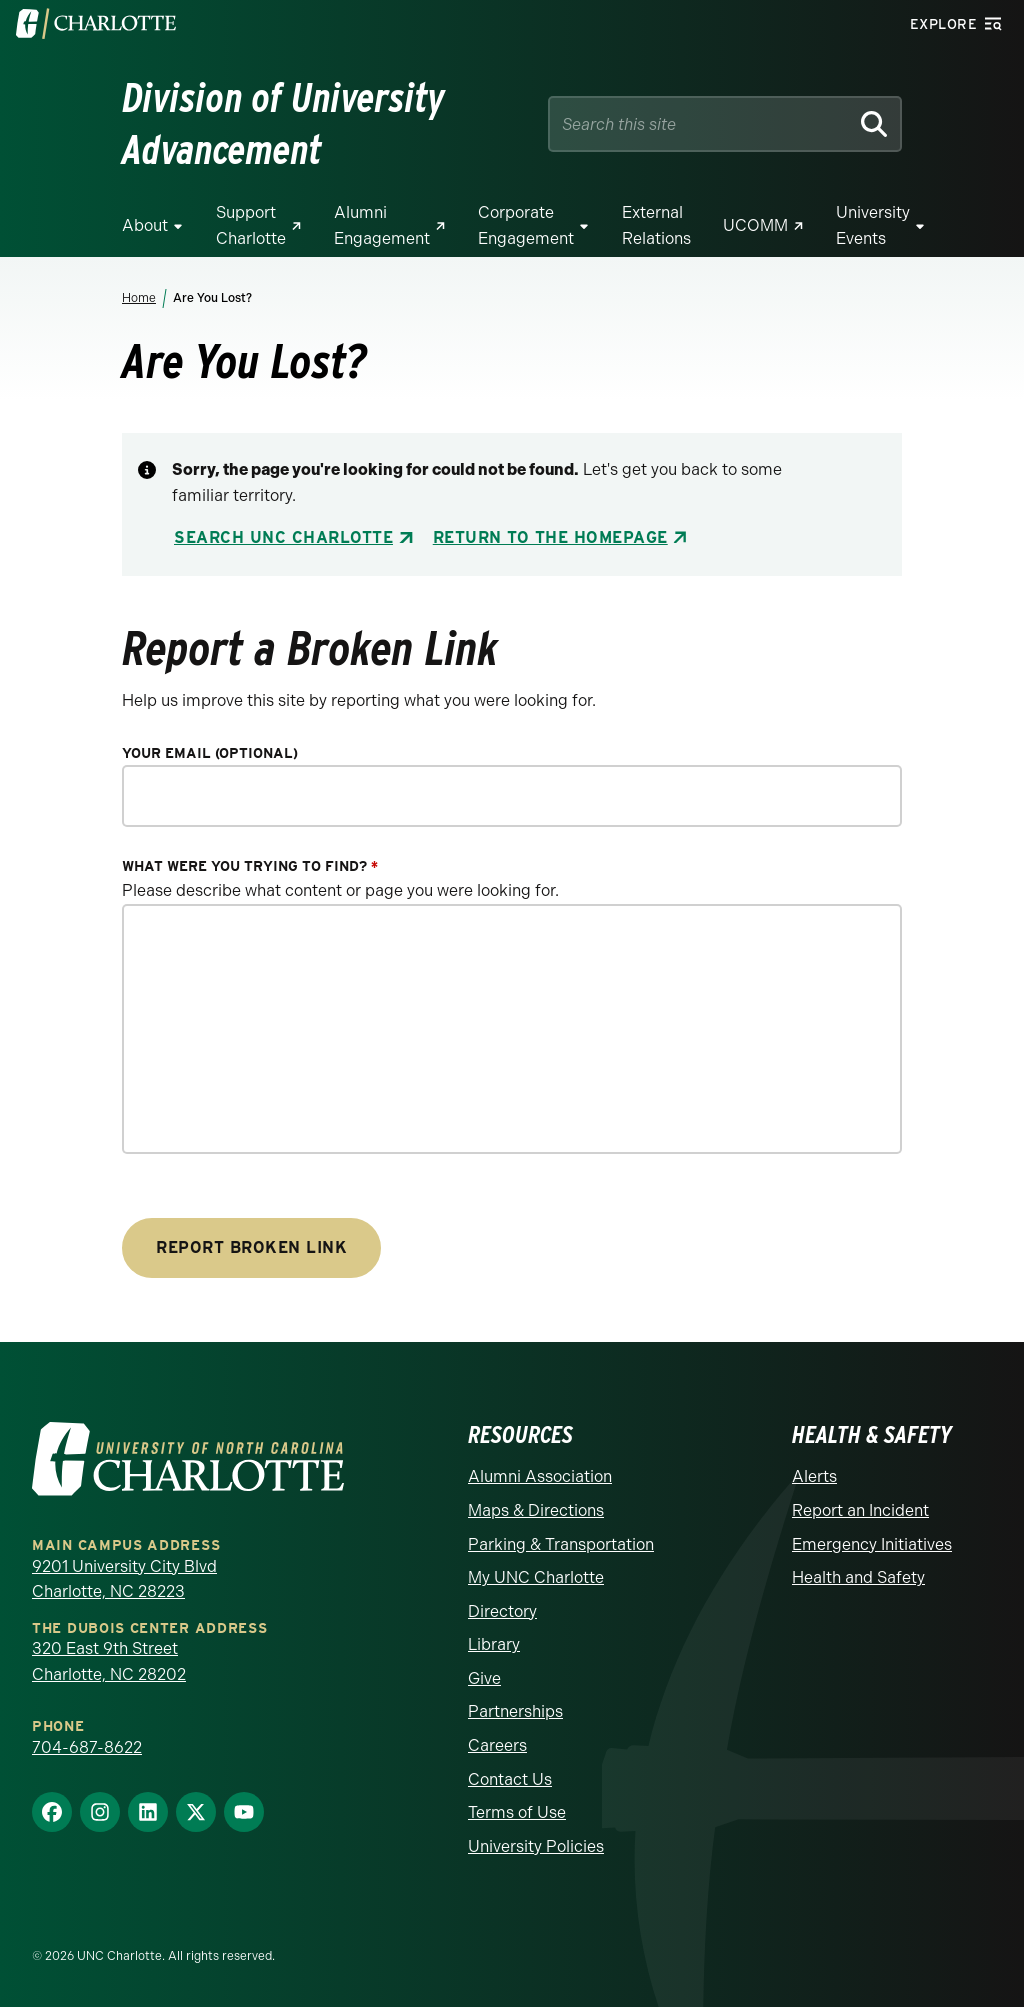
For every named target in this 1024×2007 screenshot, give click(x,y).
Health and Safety (858, 1577)
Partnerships (515, 1711)
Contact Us (510, 1779)
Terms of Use (517, 1812)
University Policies (536, 1846)
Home (139, 298)
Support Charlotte (251, 225)
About (145, 225)
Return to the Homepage (550, 537)
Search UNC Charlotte (283, 537)
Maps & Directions (536, 1510)
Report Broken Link (251, 1247)
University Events (873, 225)
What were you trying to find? (250, 866)
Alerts (814, 1476)
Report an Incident (860, 1510)
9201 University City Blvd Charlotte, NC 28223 (124, 1579)
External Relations (656, 225)
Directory (502, 1611)
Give (484, 1678)
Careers (497, 1745)
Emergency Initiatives (872, 1544)
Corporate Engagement (526, 225)
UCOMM (755, 225)
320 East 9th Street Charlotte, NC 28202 (109, 1661)
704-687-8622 (87, 1747)
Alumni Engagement (382, 225)
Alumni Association (540, 1476)
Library (494, 1644)
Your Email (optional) (210, 753)
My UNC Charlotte (536, 1577)
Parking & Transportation (561, 1544)
